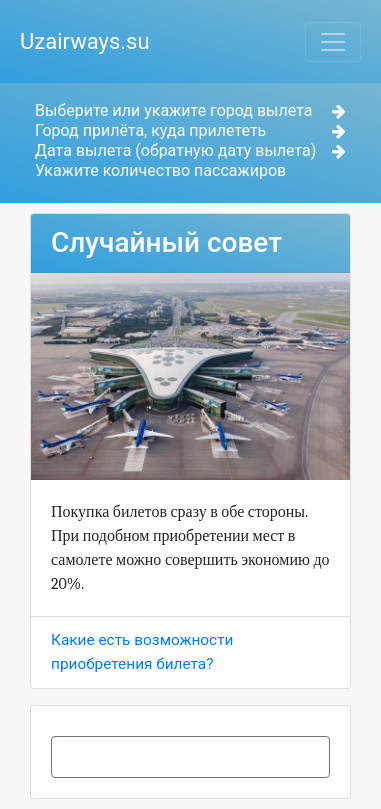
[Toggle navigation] (333, 42)
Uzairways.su (85, 41)
